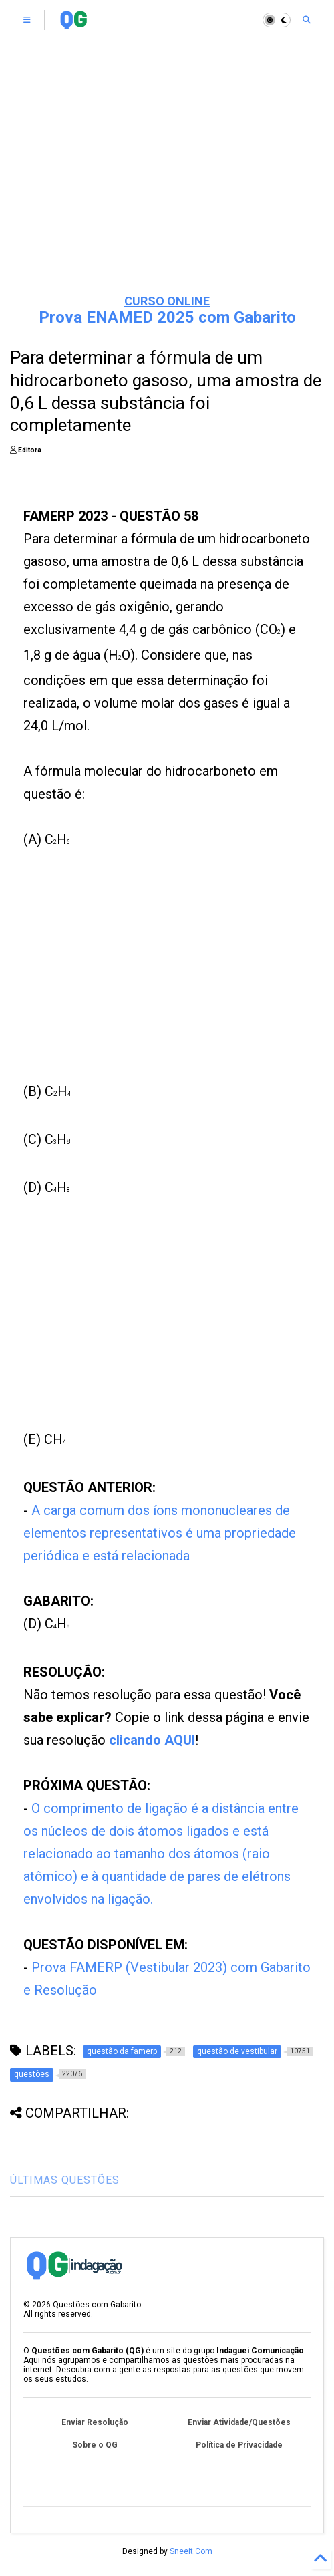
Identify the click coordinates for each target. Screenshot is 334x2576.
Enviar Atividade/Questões (239, 2422)
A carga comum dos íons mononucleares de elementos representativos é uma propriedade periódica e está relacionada (159, 1533)
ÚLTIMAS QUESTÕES (65, 2180)
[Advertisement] (167, 180)
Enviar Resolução (94, 2422)
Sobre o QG (95, 2445)
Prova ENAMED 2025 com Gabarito (167, 317)
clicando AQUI (152, 1740)
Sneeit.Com (191, 2551)
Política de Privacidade (239, 2445)
